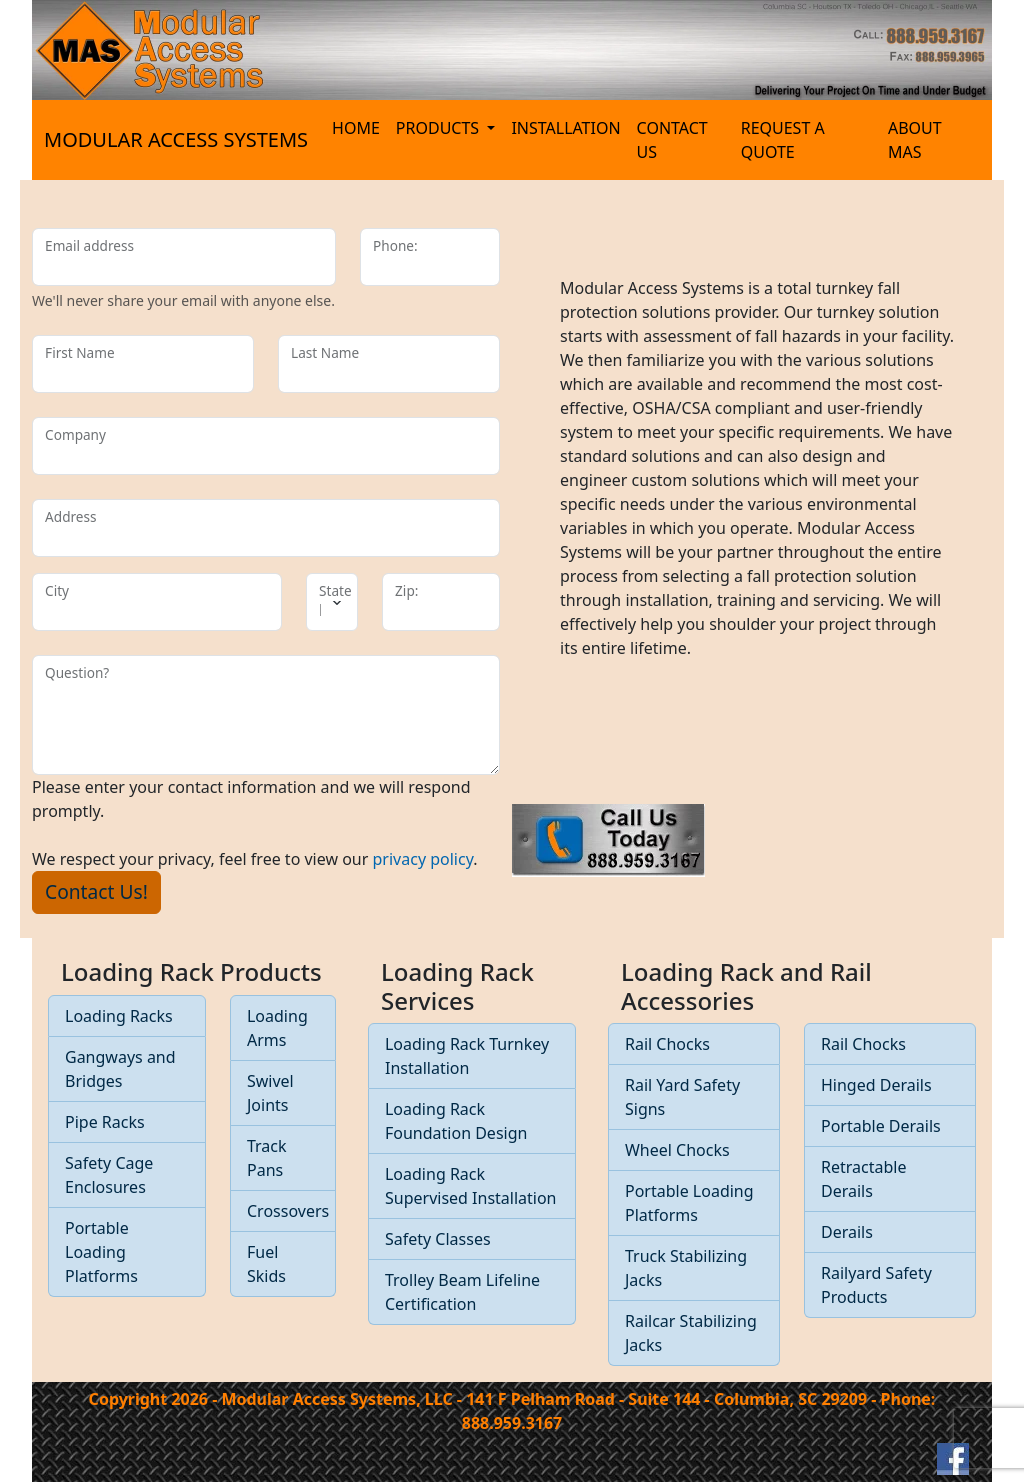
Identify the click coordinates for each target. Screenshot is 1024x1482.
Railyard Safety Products (876, 1285)
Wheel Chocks (677, 1150)
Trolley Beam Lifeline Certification (462, 1292)
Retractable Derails (863, 1179)
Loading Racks (119, 1016)
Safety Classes (438, 1239)
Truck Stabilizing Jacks (686, 1268)
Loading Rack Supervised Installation (471, 1186)
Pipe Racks (105, 1122)
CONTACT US (672, 140)
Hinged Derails (876, 1085)
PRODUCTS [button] (439, 128)
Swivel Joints (270, 1093)
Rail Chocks (667, 1044)
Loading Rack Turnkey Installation (467, 1056)
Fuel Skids (266, 1264)
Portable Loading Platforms (101, 1252)
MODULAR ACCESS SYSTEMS (176, 139)
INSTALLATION (565, 128)
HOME (356, 128)
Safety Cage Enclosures (109, 1175)
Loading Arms (277, 1028)
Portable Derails (881, 1126)
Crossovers (288, 1211)
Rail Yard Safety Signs (682, 1097)
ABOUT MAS (915, 140)
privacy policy (423, 859)
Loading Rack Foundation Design (456, 1121)
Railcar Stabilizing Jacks (691, 1333)
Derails (847, 1232)
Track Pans (267, 1158)
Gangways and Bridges (120, 1069)
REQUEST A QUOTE (783, 140)
